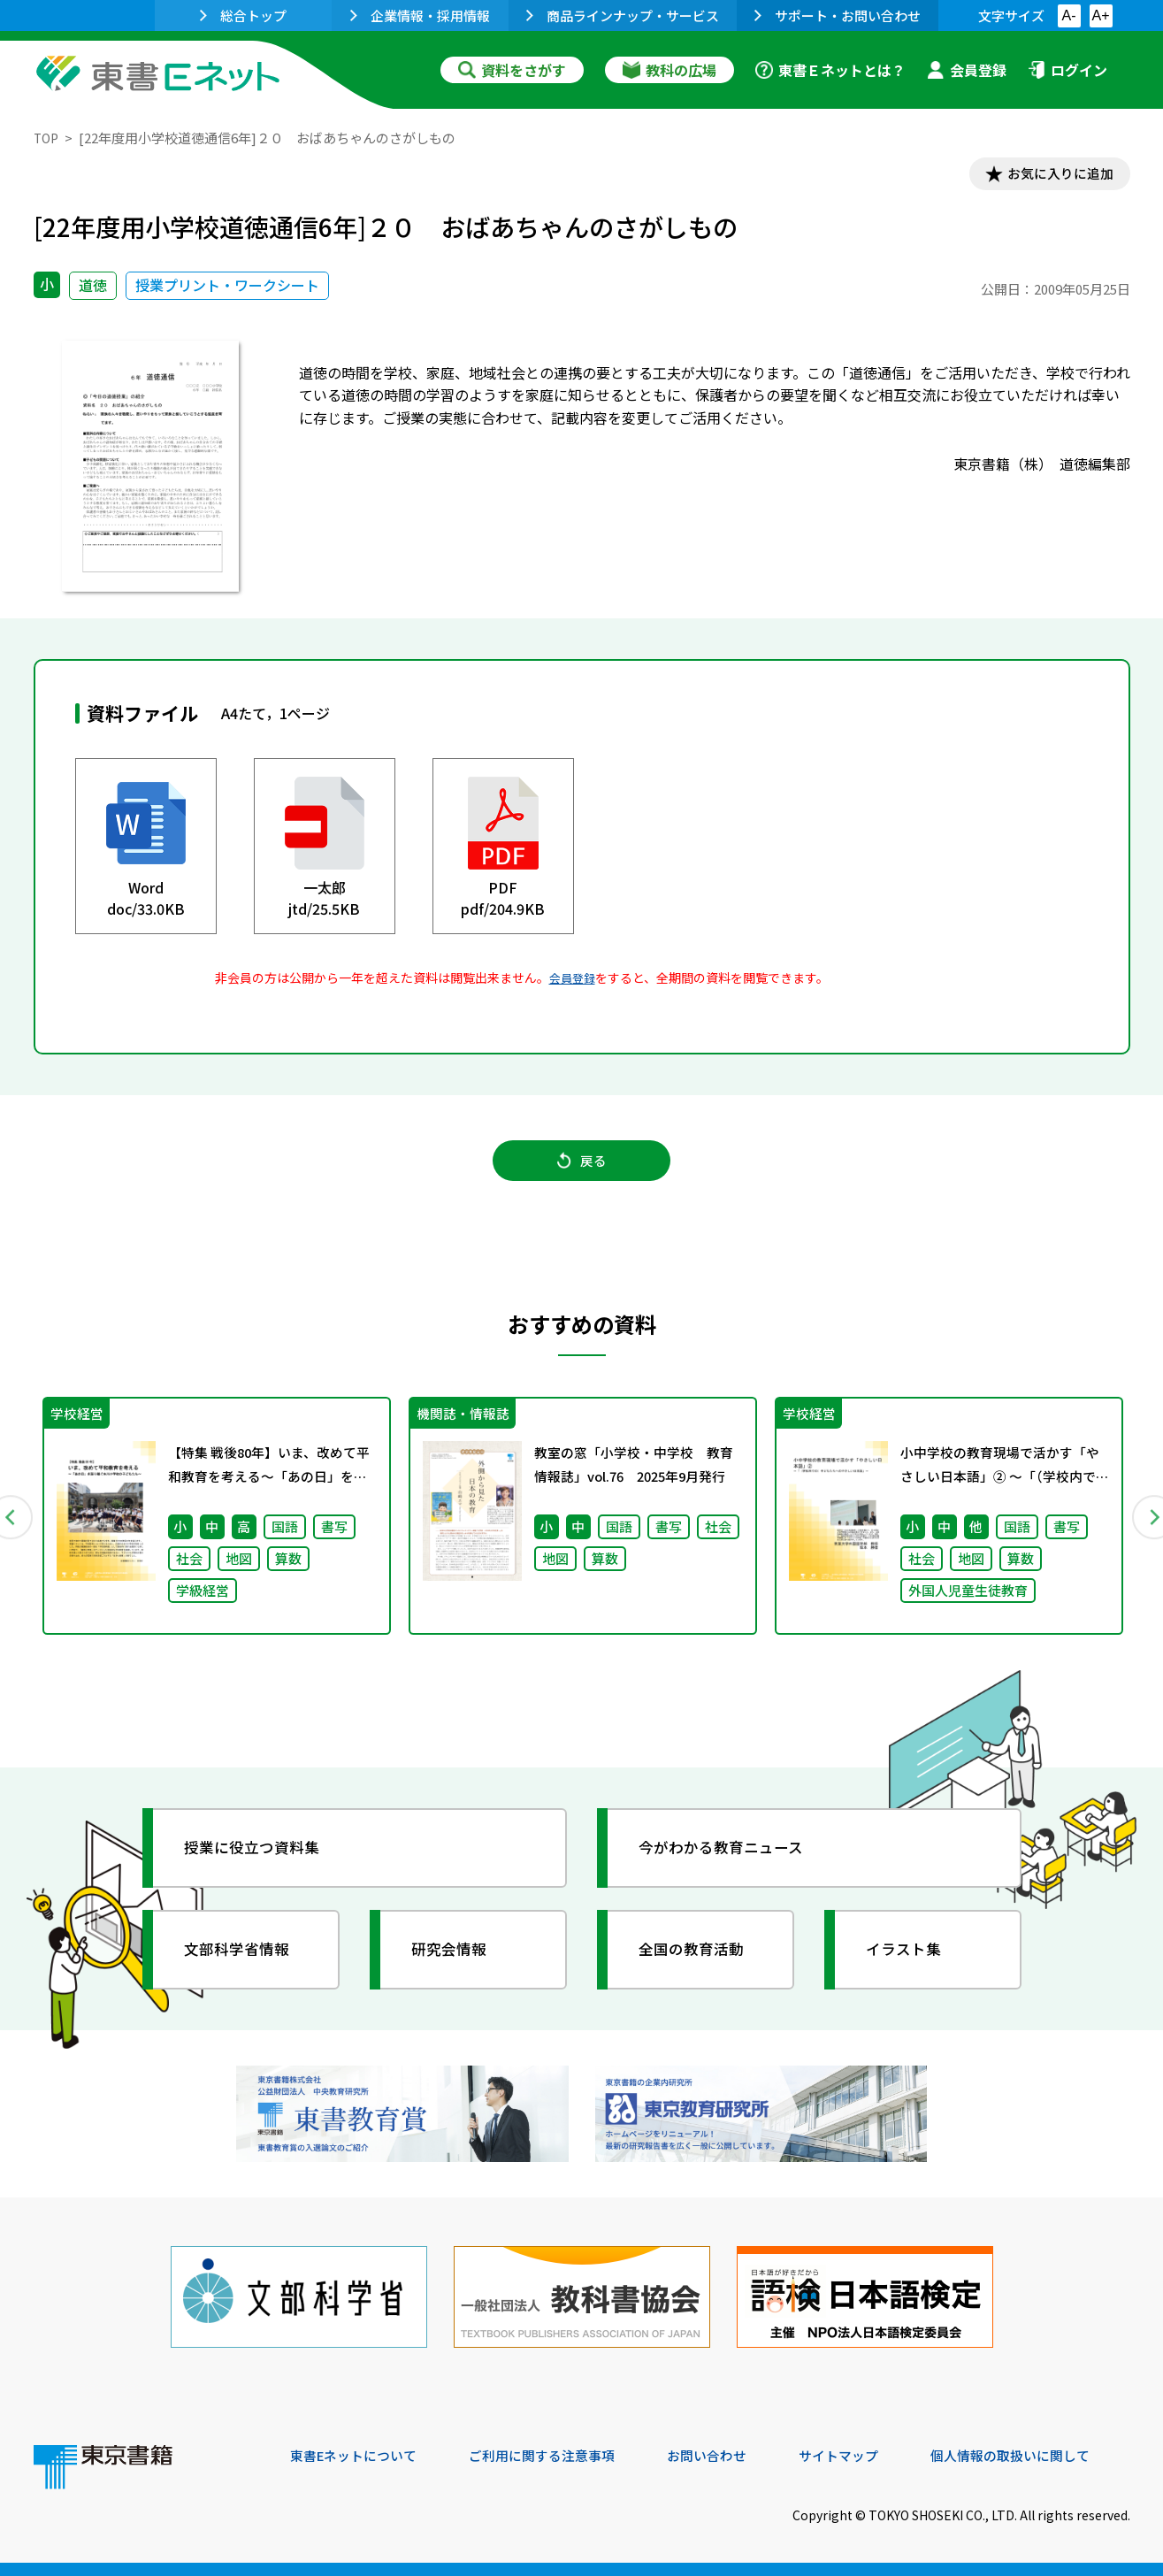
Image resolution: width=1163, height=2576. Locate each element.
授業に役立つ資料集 (260, 1863)
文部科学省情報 (244, 1964)
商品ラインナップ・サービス (622, 15)
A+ (1100, 15)
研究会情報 (455, 1964)
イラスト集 (910, 1964)
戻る (582, 1168)
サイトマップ (865, 2455)
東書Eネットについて (358, 2455)
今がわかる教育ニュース (730, 1863)
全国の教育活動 (698, 1964)
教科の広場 (669, 69)
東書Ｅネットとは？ (830, 69)
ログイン (1067, 69)
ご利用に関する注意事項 (556, 2455)
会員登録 (966, 69)
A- (1069, 15)
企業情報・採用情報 (420, 15)
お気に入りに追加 (1053, 175)
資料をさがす (512, 69)
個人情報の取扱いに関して (1045, 2455)
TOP (47, 137)
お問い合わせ (728, 2455)
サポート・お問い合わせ (837, 15)
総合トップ (243, 15)
